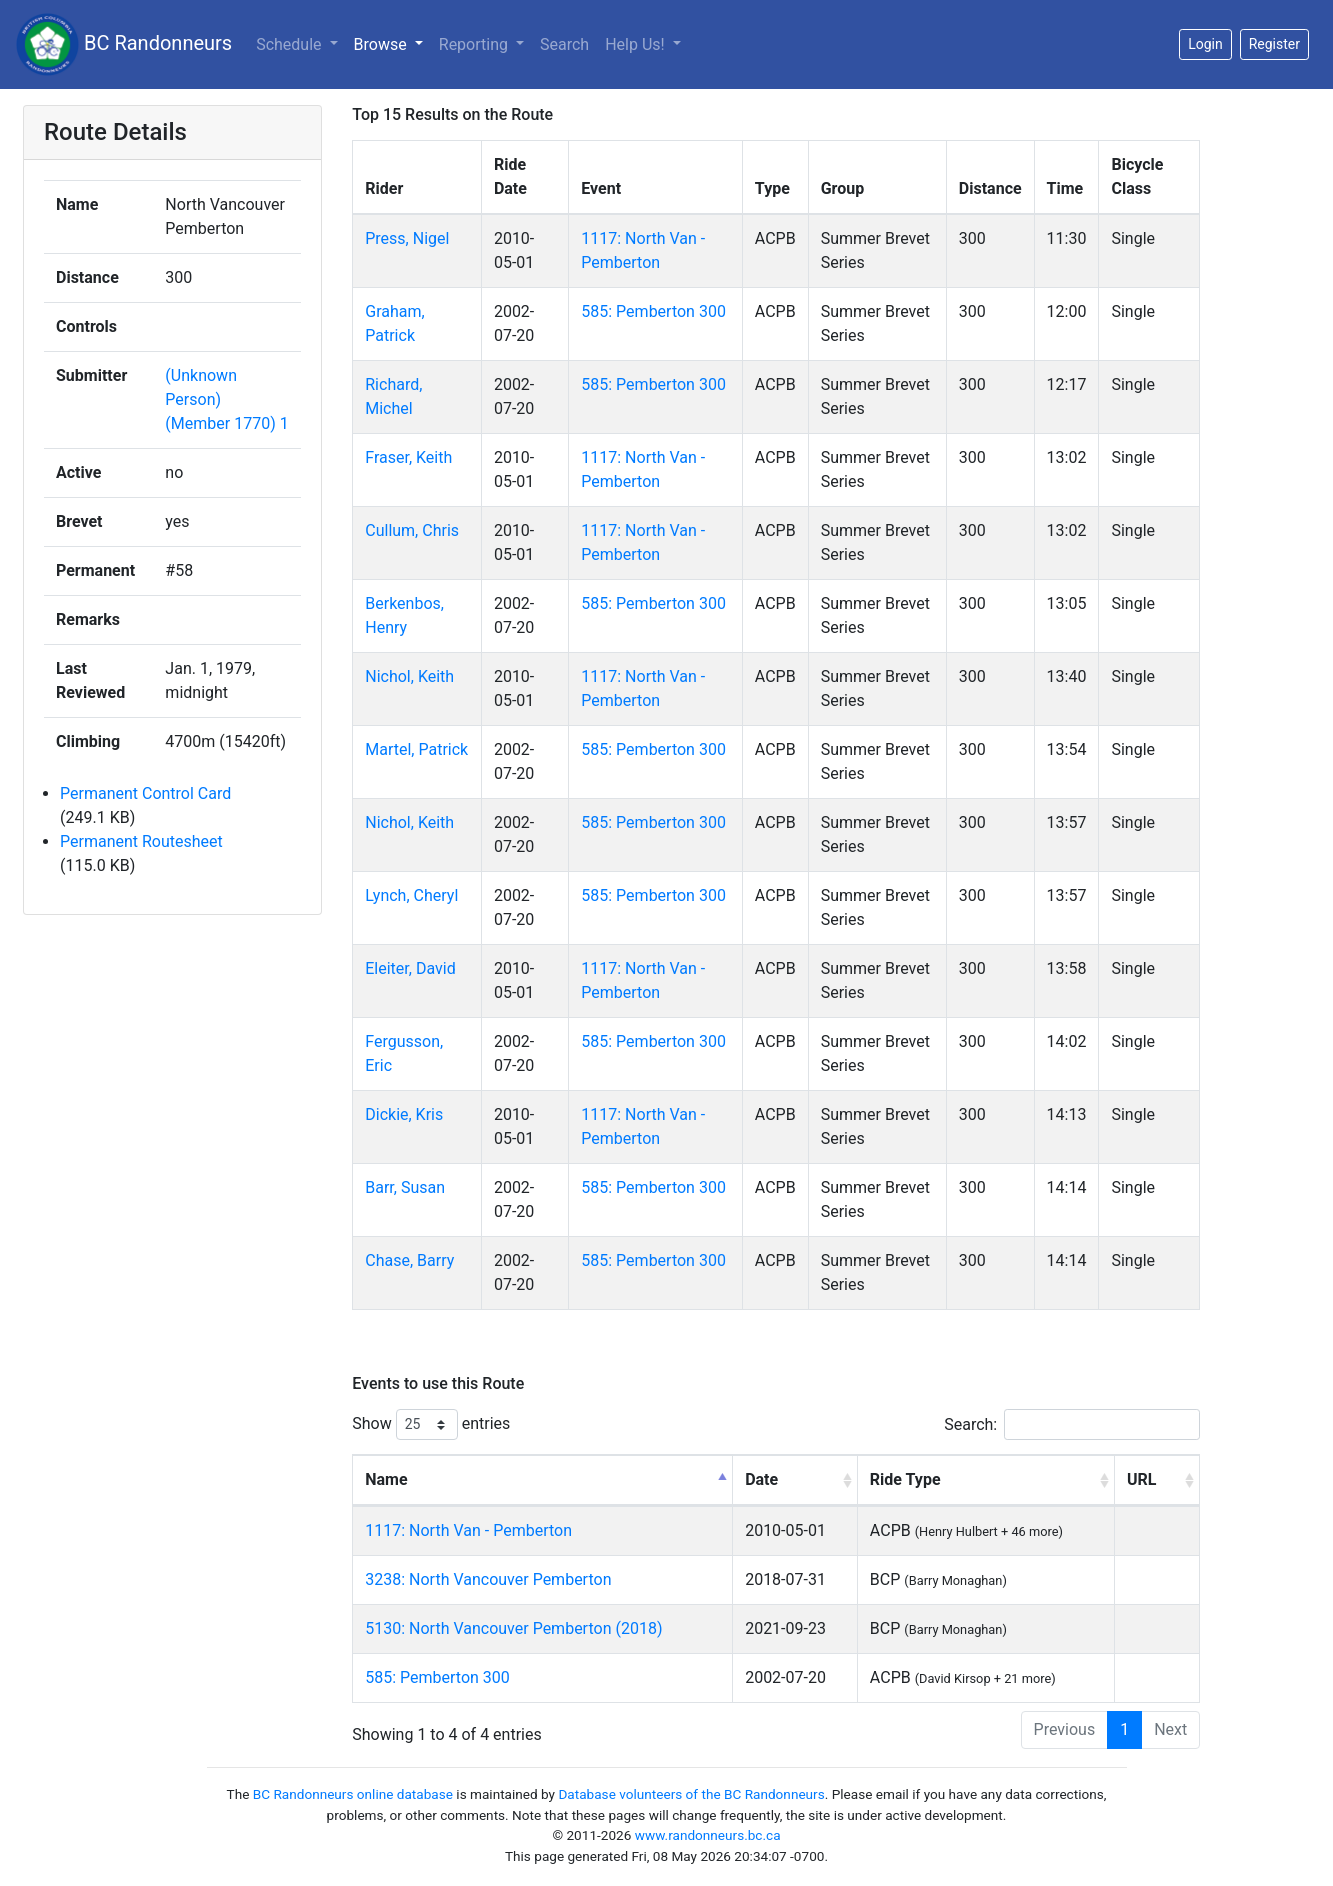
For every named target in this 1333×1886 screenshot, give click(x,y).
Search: (1072, 1424)
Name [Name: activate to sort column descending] (386, 1479)
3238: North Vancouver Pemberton (488, 1579)
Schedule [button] (290, 44)
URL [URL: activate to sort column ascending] (1141, 1479)
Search (564, 44)
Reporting (475, 44)
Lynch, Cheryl (411, 895)
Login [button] (1205, 44)
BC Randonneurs (124, 44)
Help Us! (636, 44)
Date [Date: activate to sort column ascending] (761, 1479)
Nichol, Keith (409, 676)
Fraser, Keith (408, 457)
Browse (382, 44)
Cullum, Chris (412, 530)
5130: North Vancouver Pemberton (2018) (513, 1628)
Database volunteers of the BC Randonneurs (691, 1794)
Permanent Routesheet (141, 841)
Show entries (431, 1424)
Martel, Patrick (416, 749)
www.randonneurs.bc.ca (708, 1835)
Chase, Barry (409, 1260)
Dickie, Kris (404, 1114)
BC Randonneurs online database (353, 1794)
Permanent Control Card (145, 793)
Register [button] (1274, 44)
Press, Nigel (407, 238)
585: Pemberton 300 (653, 311)
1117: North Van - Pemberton (468, 1530)
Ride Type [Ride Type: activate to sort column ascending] (905, 1479)
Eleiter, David (410, 968)
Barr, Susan (405, 1187)
